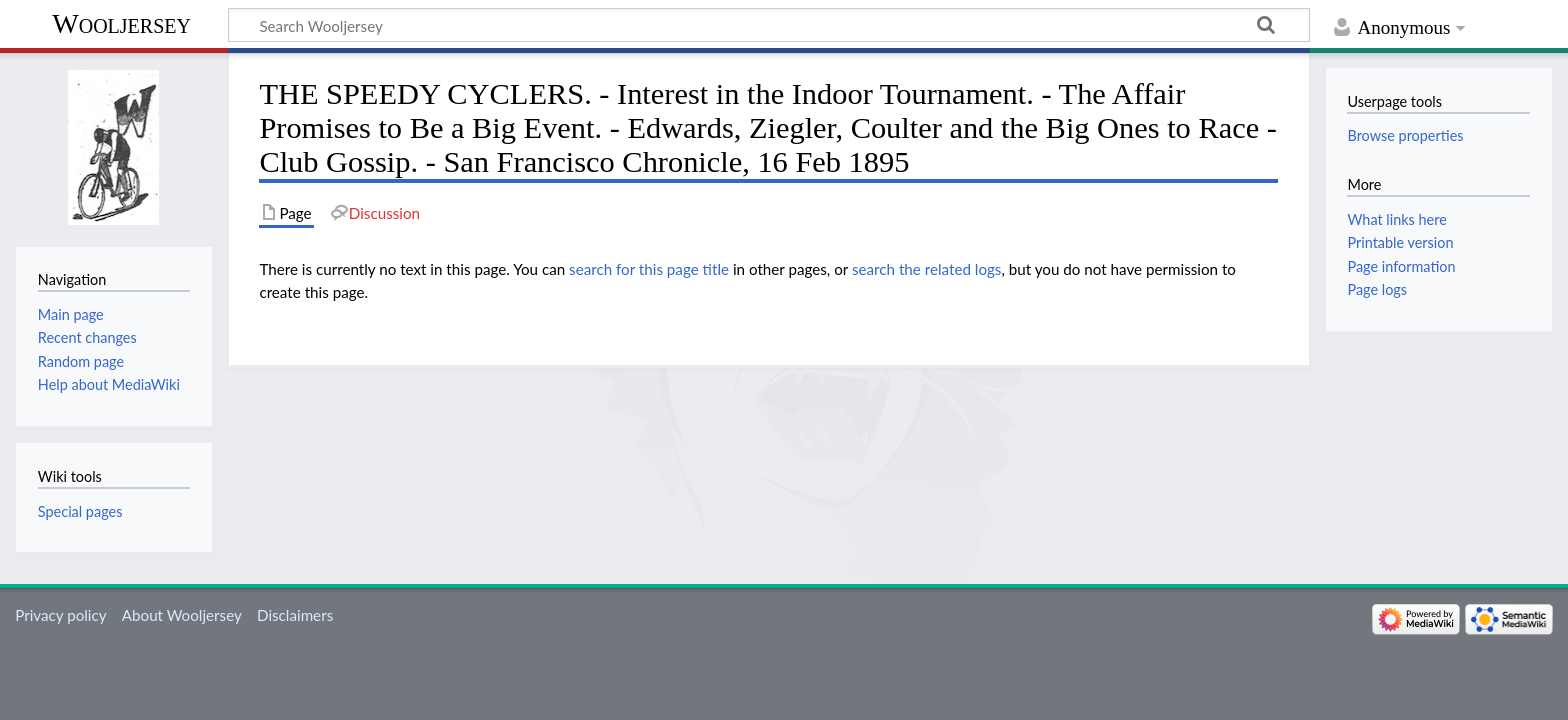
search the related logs (927, 269)
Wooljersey (121, 23)
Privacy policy (60, 615)
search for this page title (649, 269)
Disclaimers (295, 615)
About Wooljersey (182, 615)
